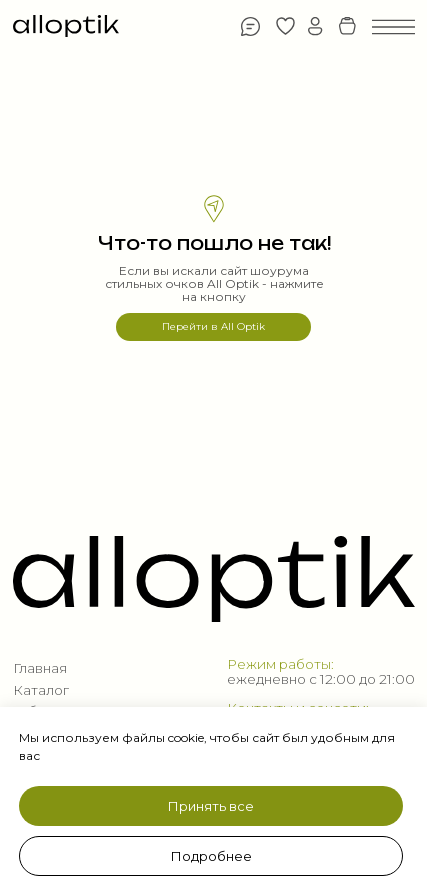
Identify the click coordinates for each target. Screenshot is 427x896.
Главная (40, 668)
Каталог (41, 690)
